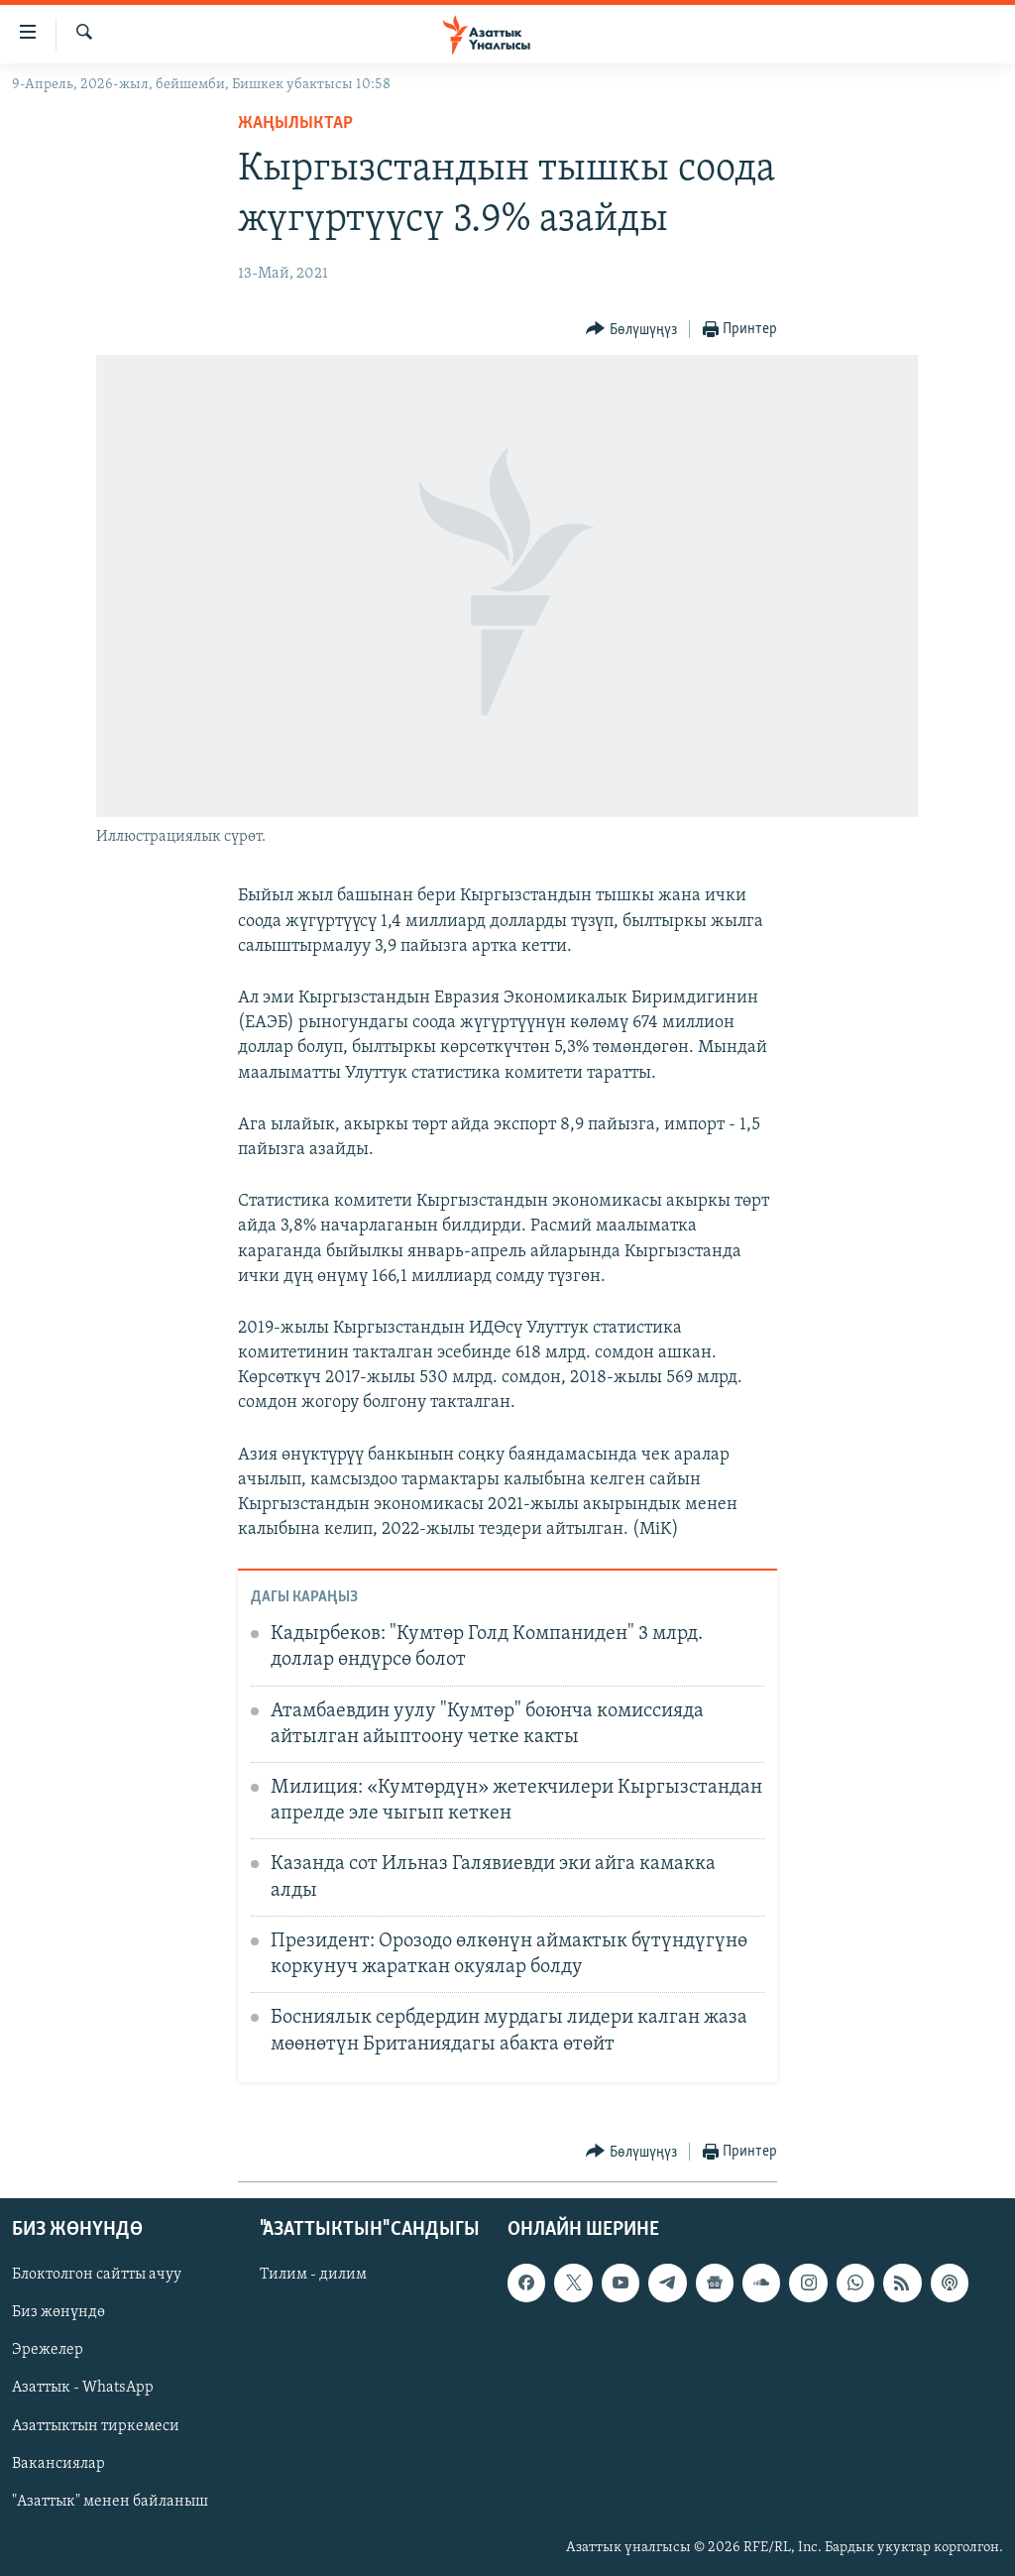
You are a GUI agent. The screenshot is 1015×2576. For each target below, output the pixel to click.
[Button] (631, 329)
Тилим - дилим (313, 2275)
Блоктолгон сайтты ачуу (96, 2275)
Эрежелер (47, 2351)
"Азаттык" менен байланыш (110, 2502)
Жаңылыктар (295, 123)
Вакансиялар (58, 2464)
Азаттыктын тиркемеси (95, 2426)
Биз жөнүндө (58, 2313)
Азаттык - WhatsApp (83, 2389)
